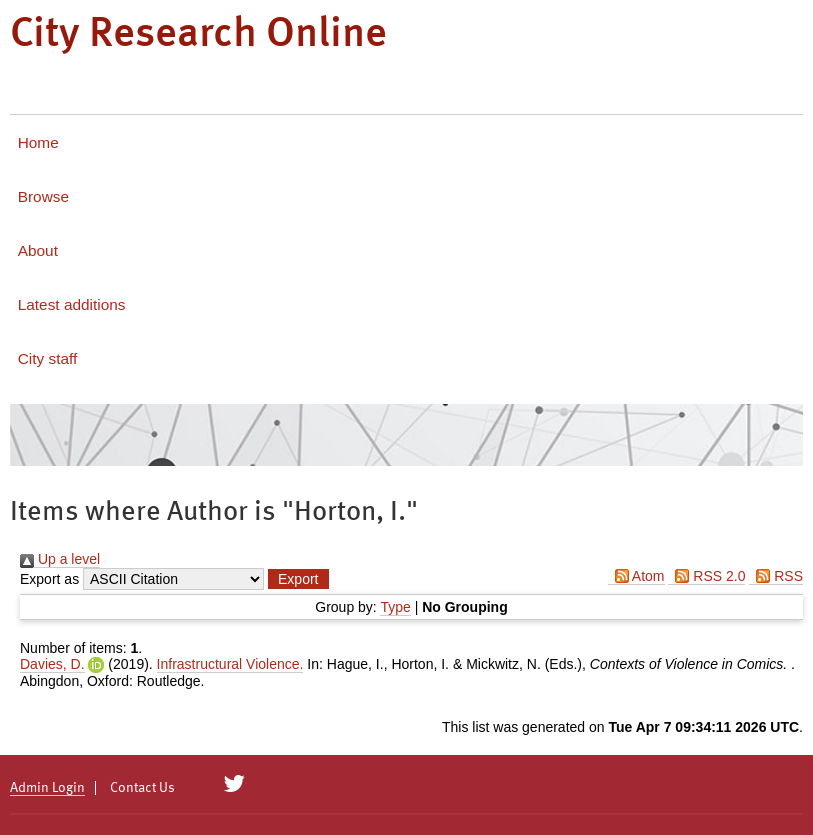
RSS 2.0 (706, 576)
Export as (49, 579)
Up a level (60, 559)
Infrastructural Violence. (230, 664)
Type (395, 607)
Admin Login (47, 788)
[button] (298, 579)
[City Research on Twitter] (234, 784)
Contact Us (142, 788)
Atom (636, 576)
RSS (776, 576)
